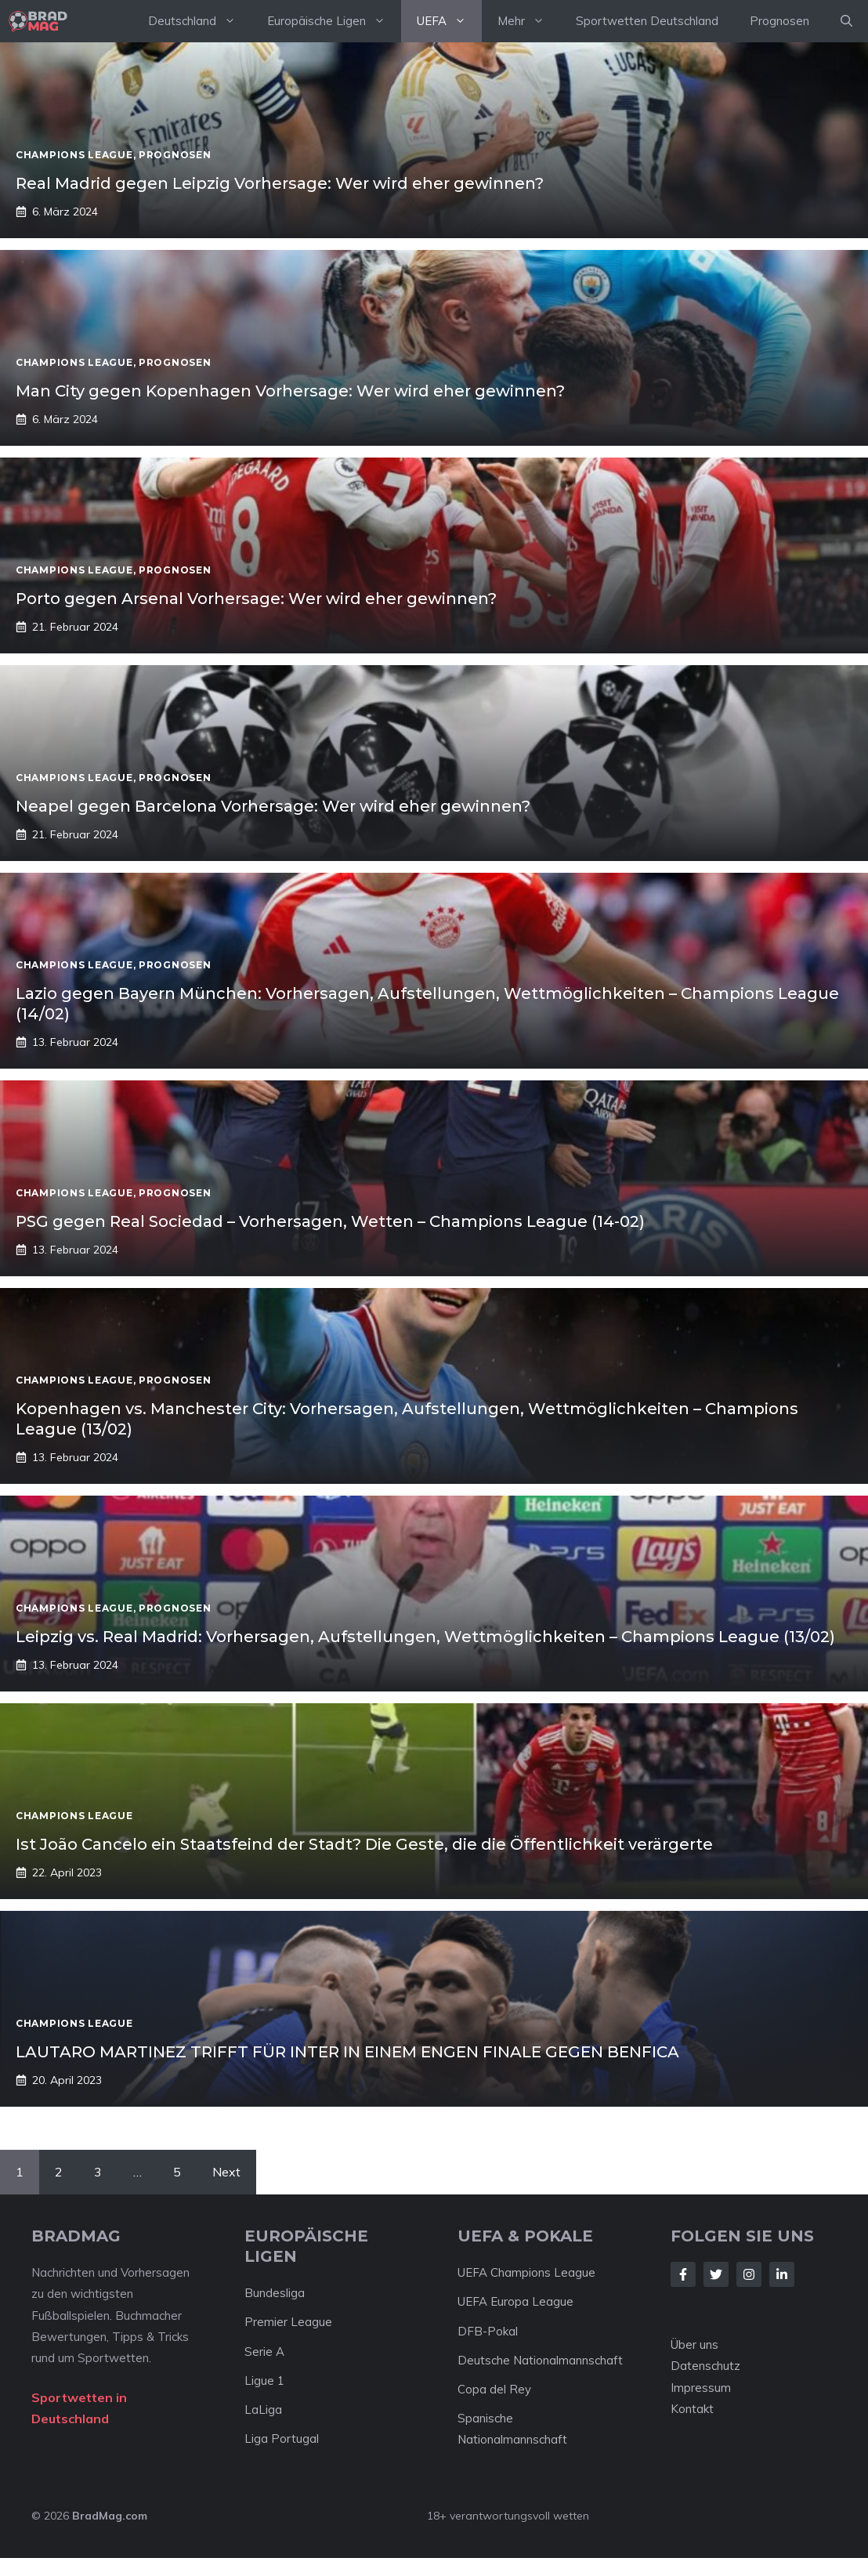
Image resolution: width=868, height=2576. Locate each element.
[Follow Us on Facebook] (683, 2274)
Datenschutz (705, 2365)
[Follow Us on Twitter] (716, 2274)
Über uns (694, 2344)
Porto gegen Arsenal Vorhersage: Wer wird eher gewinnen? (256, 598)
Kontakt (692, 2408)
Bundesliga (274, 2292)
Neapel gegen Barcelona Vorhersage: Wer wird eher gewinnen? (273, 806)
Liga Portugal (281, 2438)
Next (226, 2172)
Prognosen (779, 20)
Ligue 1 (264, 2380)
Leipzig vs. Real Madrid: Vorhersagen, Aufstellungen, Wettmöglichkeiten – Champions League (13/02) (425, 1636)
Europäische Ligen (334, 21)
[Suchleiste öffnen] (846, 21)
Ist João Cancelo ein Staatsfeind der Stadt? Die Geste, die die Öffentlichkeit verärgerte (364, 1844)
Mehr (528, 21)
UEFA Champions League (526, 2272)
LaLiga (263, 2409)
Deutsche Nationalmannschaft (540, 2360)
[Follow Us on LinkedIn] (781, 2274)
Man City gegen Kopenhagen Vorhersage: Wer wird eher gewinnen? (290, 391)
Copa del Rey (494, 2389)
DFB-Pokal (488, 2331)
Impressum (701, 2387)
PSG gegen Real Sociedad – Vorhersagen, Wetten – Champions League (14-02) (330, 1221)
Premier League (288, 2321)
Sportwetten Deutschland (647, 20)
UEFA (449, 21)
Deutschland (199, 21)
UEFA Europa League (515, 2301)
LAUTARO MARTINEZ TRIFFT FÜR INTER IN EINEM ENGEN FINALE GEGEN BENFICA (347, 2051)
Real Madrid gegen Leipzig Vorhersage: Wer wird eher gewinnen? (280, 183)
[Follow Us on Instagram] (748, 2274)
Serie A (264, 2351)
